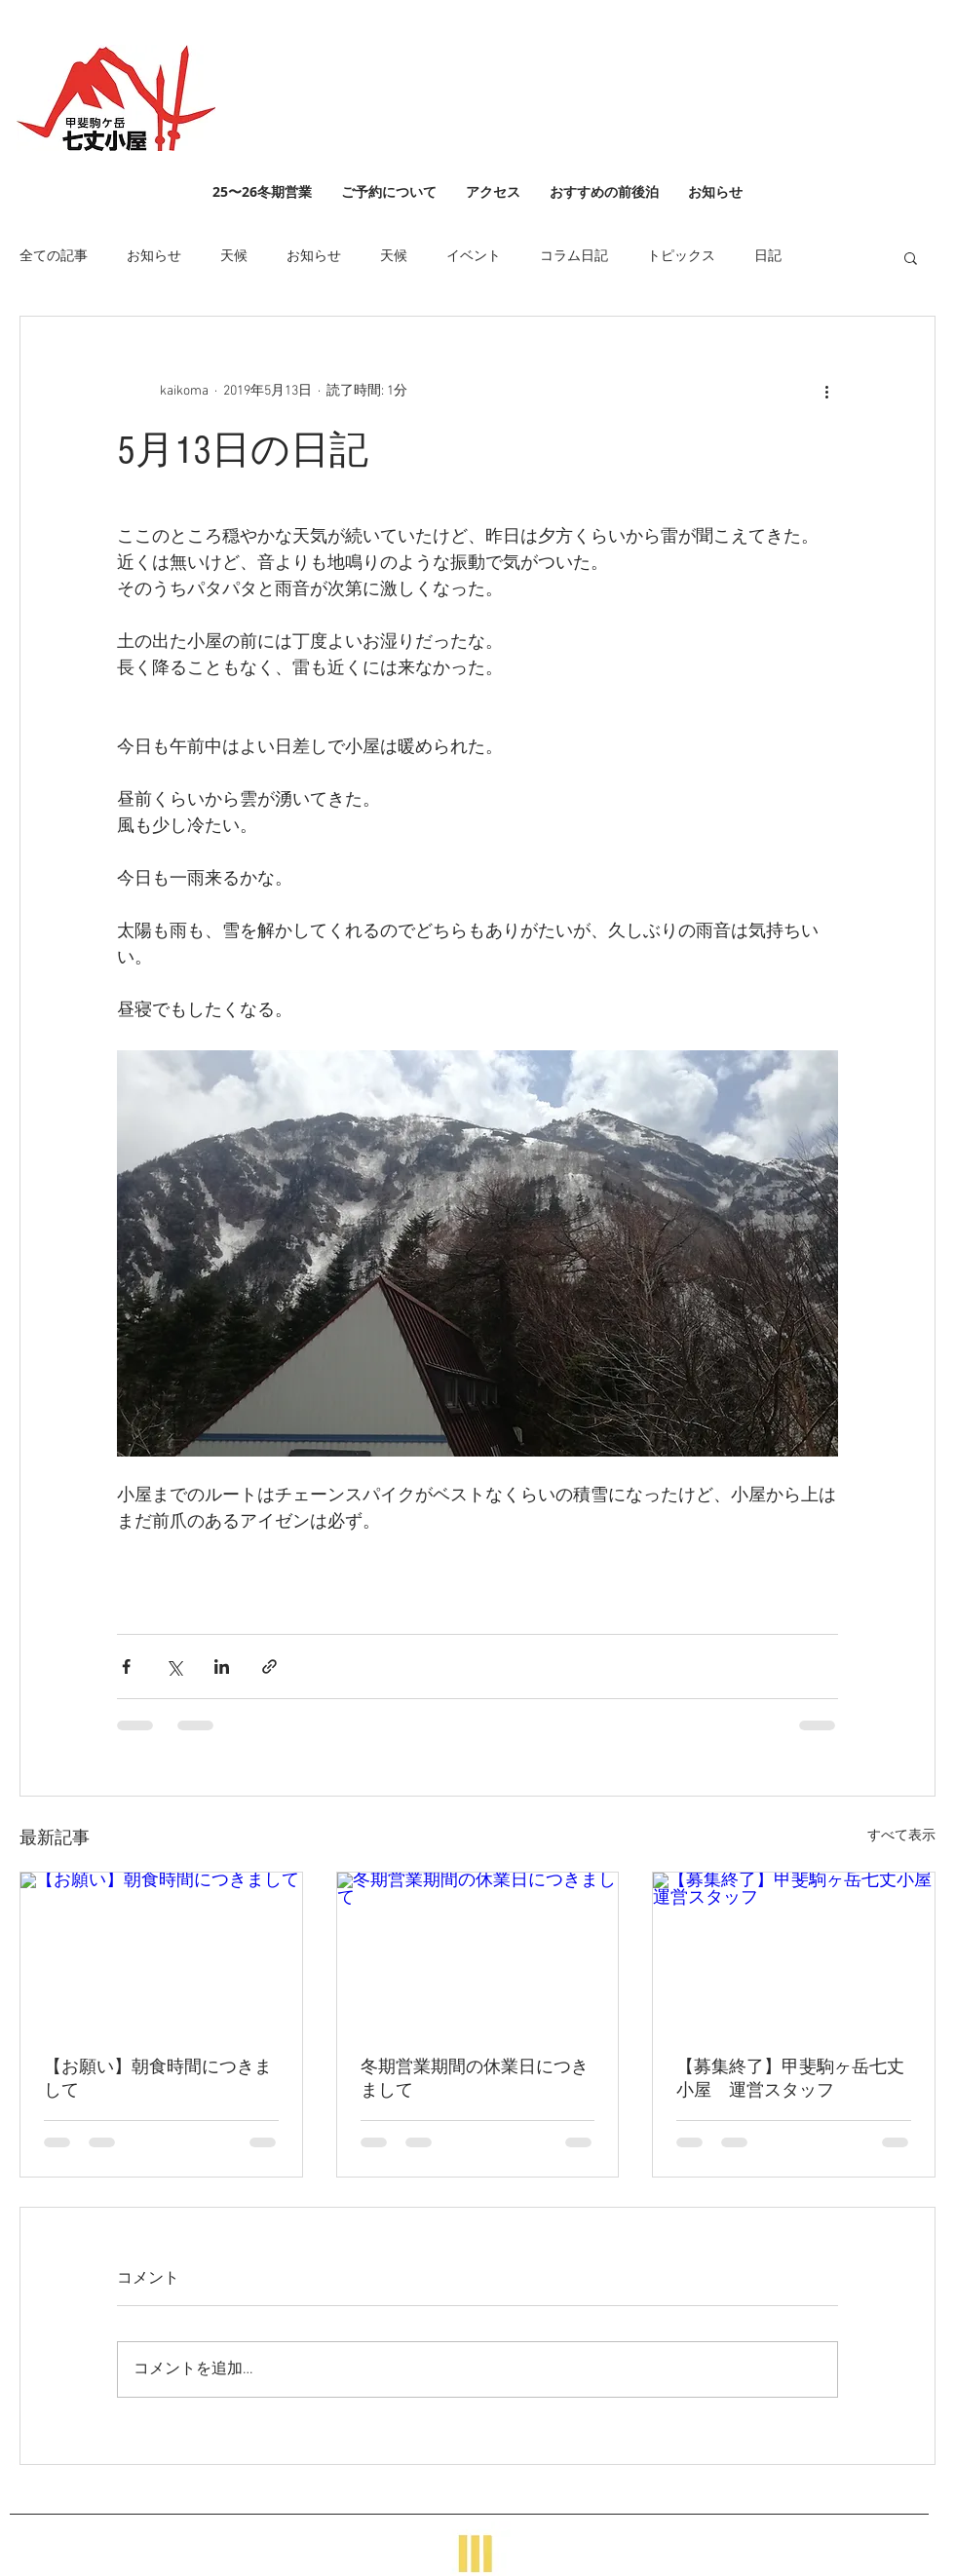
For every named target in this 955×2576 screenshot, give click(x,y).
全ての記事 (53, 256)
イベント (473, 256)
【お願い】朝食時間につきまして (158, 2079)
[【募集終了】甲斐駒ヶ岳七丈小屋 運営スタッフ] (794, 1951)
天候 (234, 256)
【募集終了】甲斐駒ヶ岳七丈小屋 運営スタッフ (790, 2079)
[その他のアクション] (826, 390)
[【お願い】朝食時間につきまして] (161, 1951)
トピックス (681, 256)
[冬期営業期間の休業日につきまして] (478, 1951)
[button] (910, 257)
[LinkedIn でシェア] (221, 1666)
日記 (768, 256)
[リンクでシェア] (269, 1666)
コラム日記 (574, 256)
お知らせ (154, 256)
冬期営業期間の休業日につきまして (475, 2079)
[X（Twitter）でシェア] (174, 1666)
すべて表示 (901, 1836)
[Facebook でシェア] (126, 1666)
